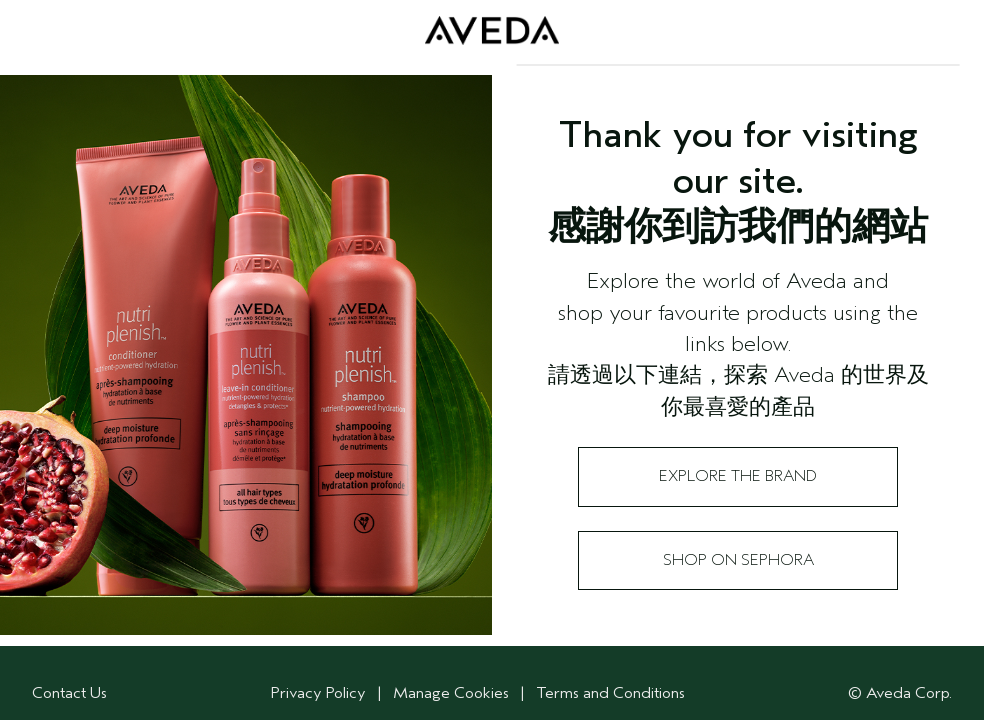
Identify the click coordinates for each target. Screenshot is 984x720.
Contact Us (69, 693)
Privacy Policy (318, 693)
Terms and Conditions (610, 693)
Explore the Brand (738, 476)
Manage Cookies (453, 693)
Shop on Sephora (738, 560)
